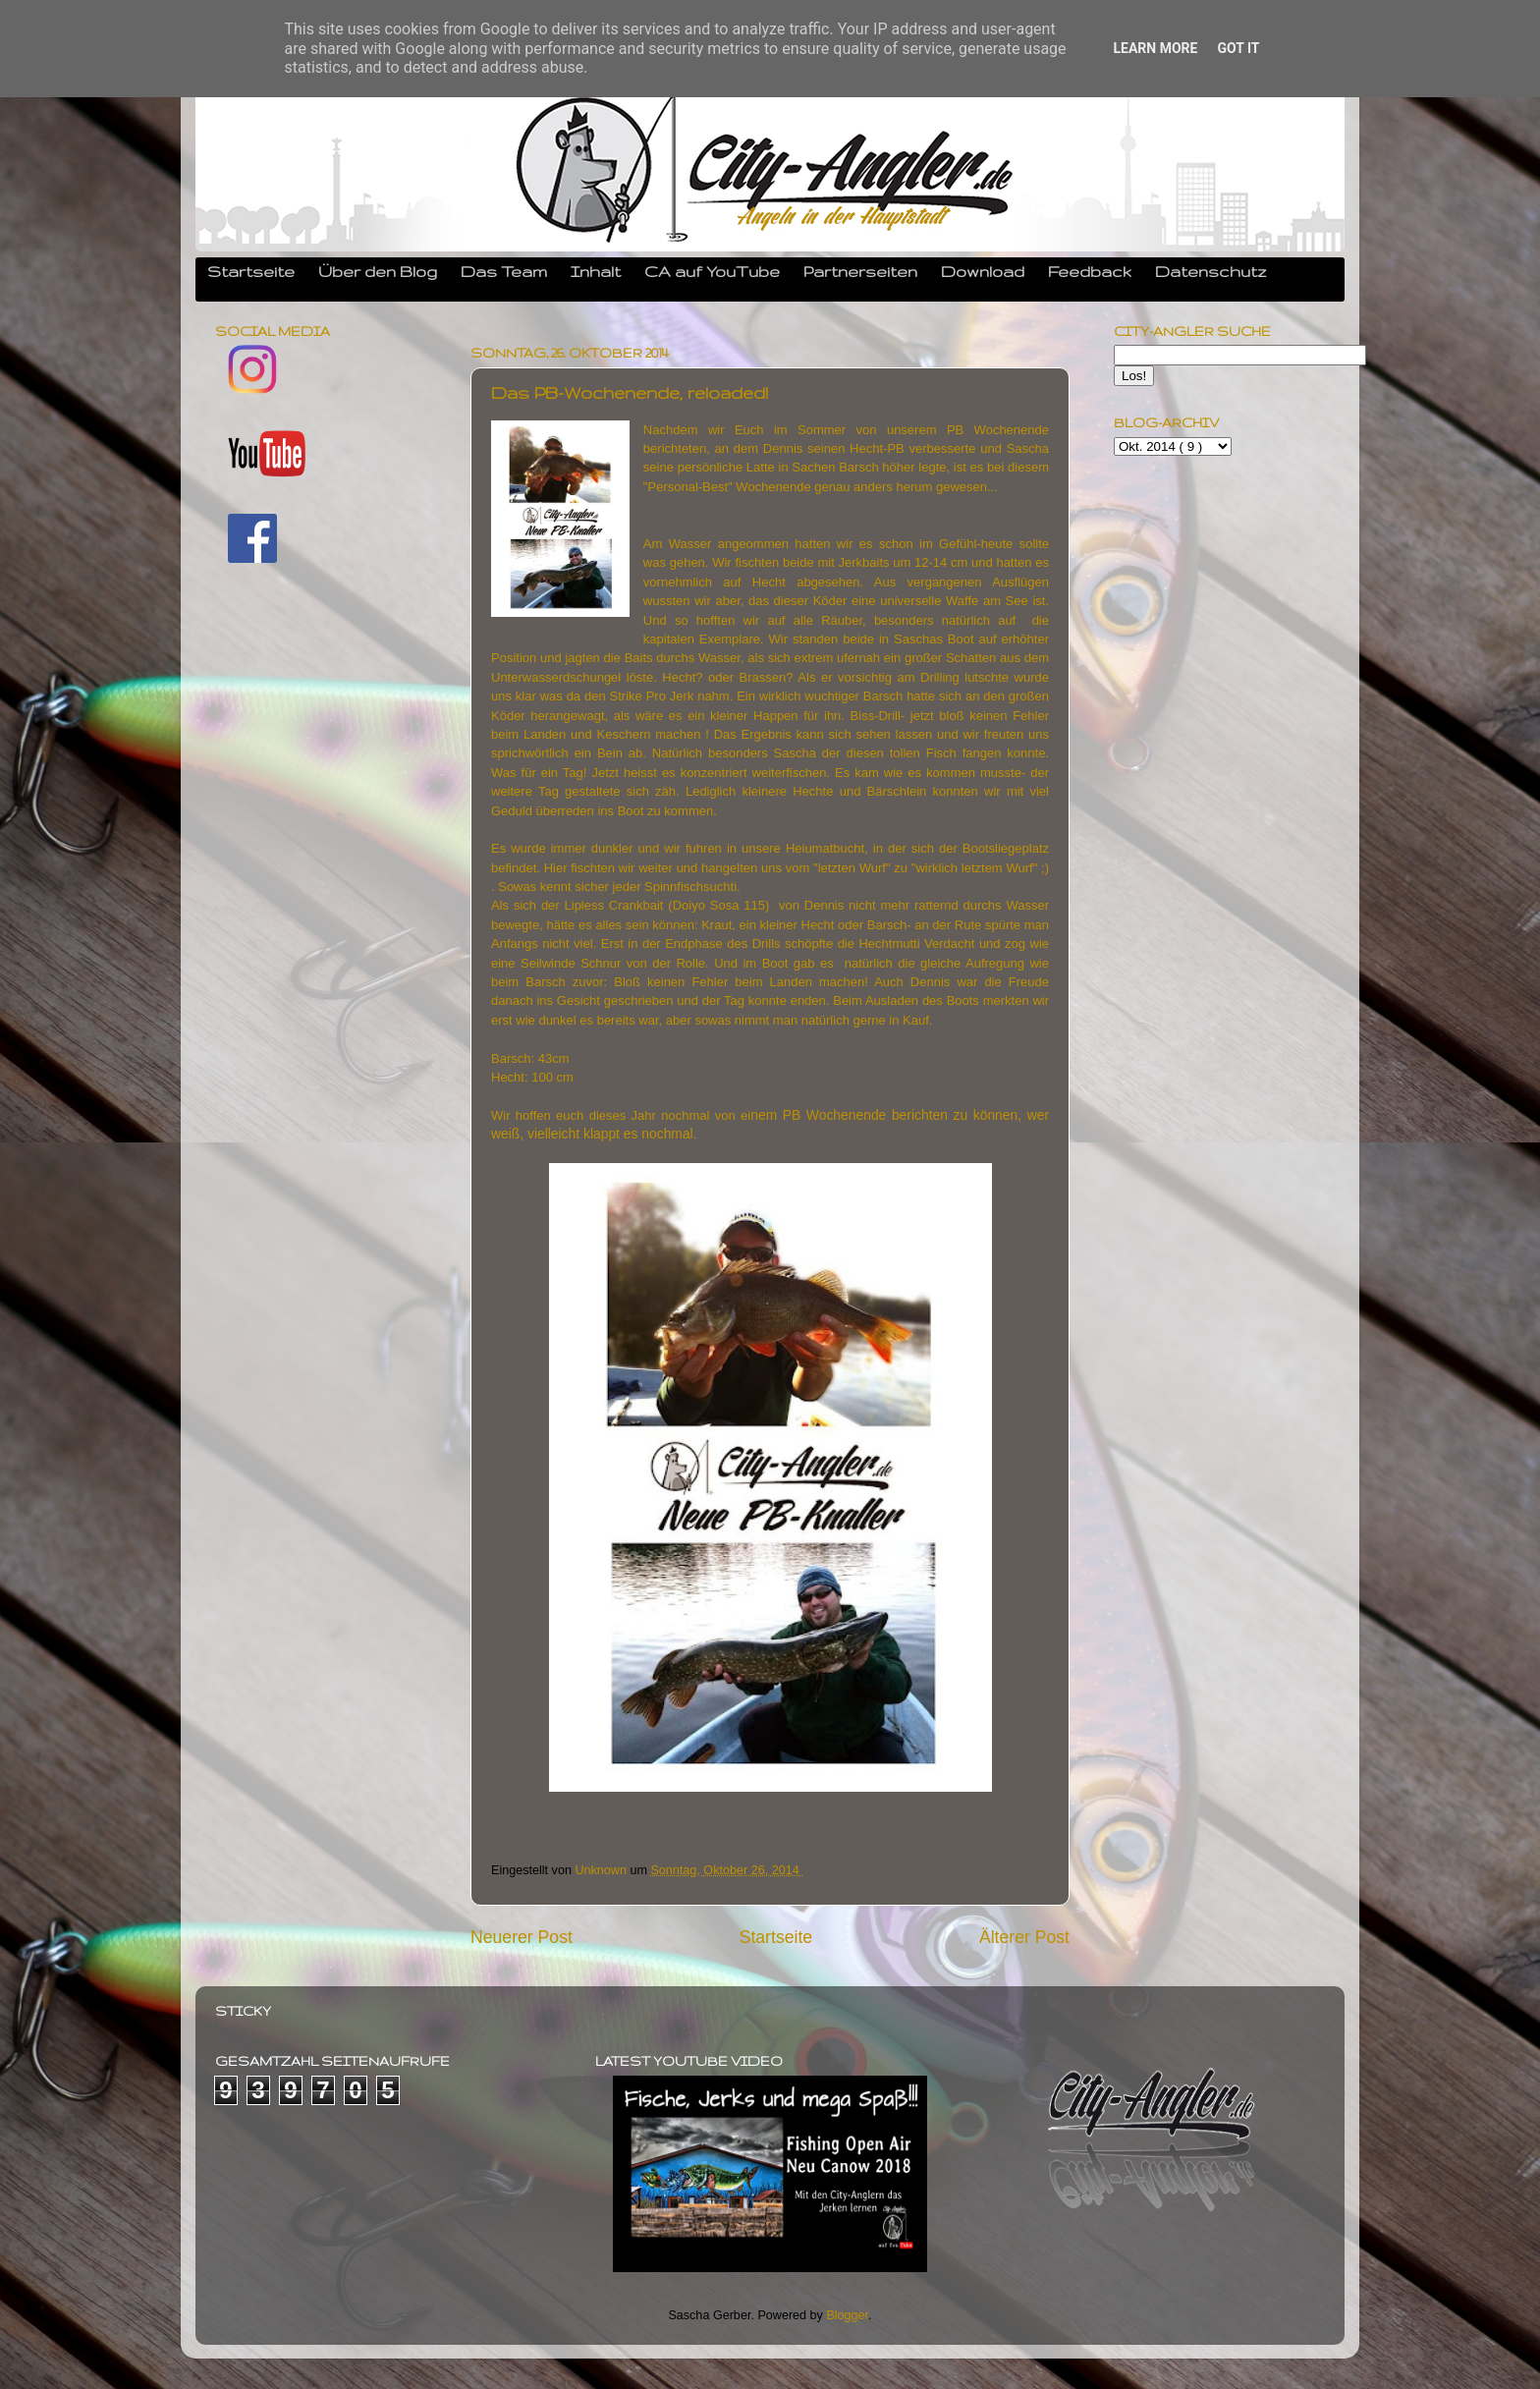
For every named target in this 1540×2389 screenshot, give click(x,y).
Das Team (504, 271)
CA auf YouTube (712, 271)
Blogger (847, 2315)
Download (982, 271)
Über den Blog (377, 271)
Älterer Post (1024, 1937)
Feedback (1089, 271)
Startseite (251, 271)
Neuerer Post (521, 1937)
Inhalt (596, 271)
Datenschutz (1211, 271)
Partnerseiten (860, 271)
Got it (1238, 48)
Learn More (1155, 48)
